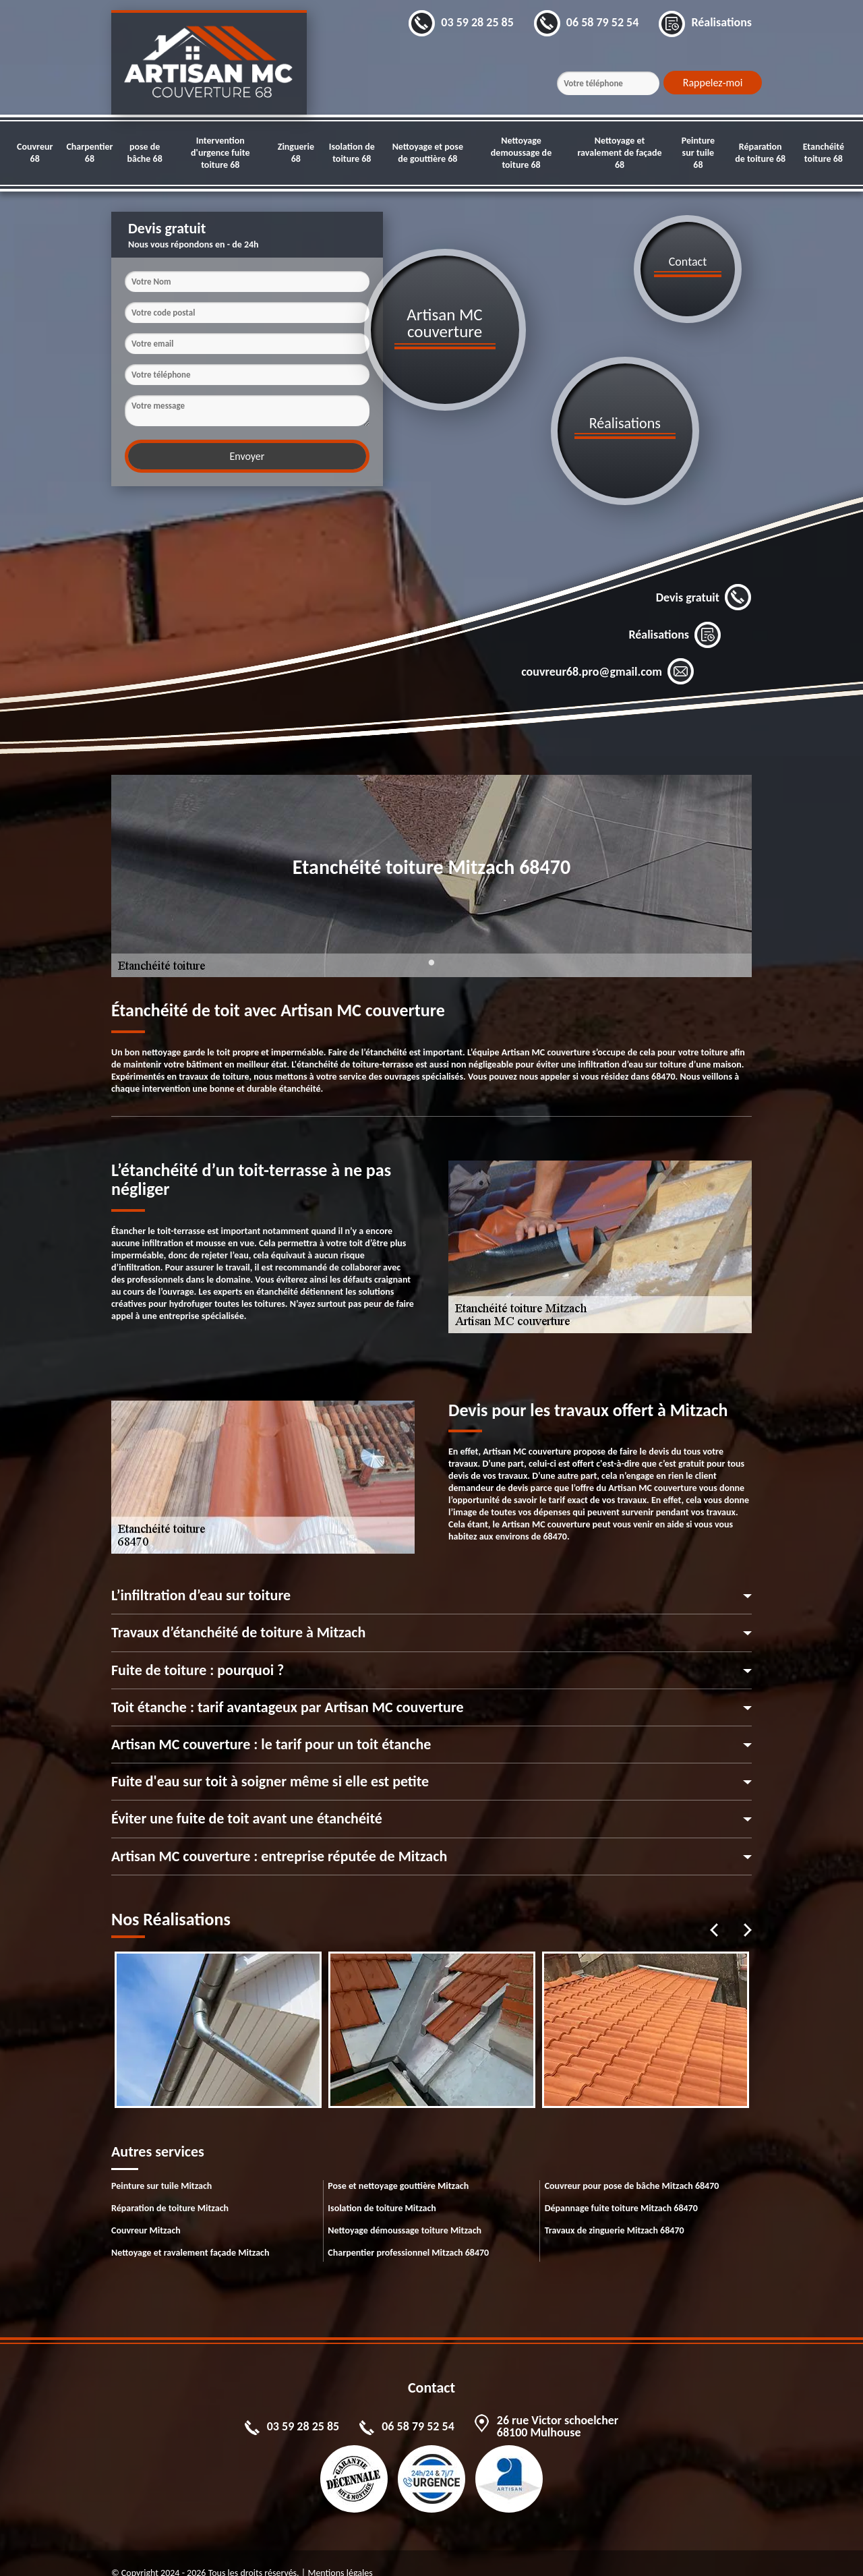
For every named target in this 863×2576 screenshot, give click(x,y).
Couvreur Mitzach (146, 2210)
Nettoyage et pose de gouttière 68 (427, 153)
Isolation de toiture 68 (352, 153)
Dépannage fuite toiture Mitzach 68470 (621, 2188)
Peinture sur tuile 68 (698, 153)
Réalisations (674, 614)
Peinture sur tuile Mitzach (161, 2165)
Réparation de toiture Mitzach (170, 2188)
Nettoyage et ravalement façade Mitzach (190, 2232)
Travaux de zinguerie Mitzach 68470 (614, 2210)
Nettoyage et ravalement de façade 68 (619, 153)
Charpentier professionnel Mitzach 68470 (408, 2232)
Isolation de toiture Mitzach (382, 2188)
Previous (714, 1909)
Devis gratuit (704, 577)
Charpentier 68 (89, 153)
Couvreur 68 (35, 153)
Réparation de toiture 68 (760, 153)
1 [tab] (431, 950)
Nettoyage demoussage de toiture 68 (521, 153)
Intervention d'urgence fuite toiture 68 (220, 153)
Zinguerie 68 (296, 153)
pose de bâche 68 (144, 153)
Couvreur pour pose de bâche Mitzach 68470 (632, 2165)
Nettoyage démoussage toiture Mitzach (404, 2210)
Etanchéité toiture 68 (823, 153)
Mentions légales (339, 2552)
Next (748, 1909)
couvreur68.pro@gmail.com (607, 651)
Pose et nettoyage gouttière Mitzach (398, 2165)
